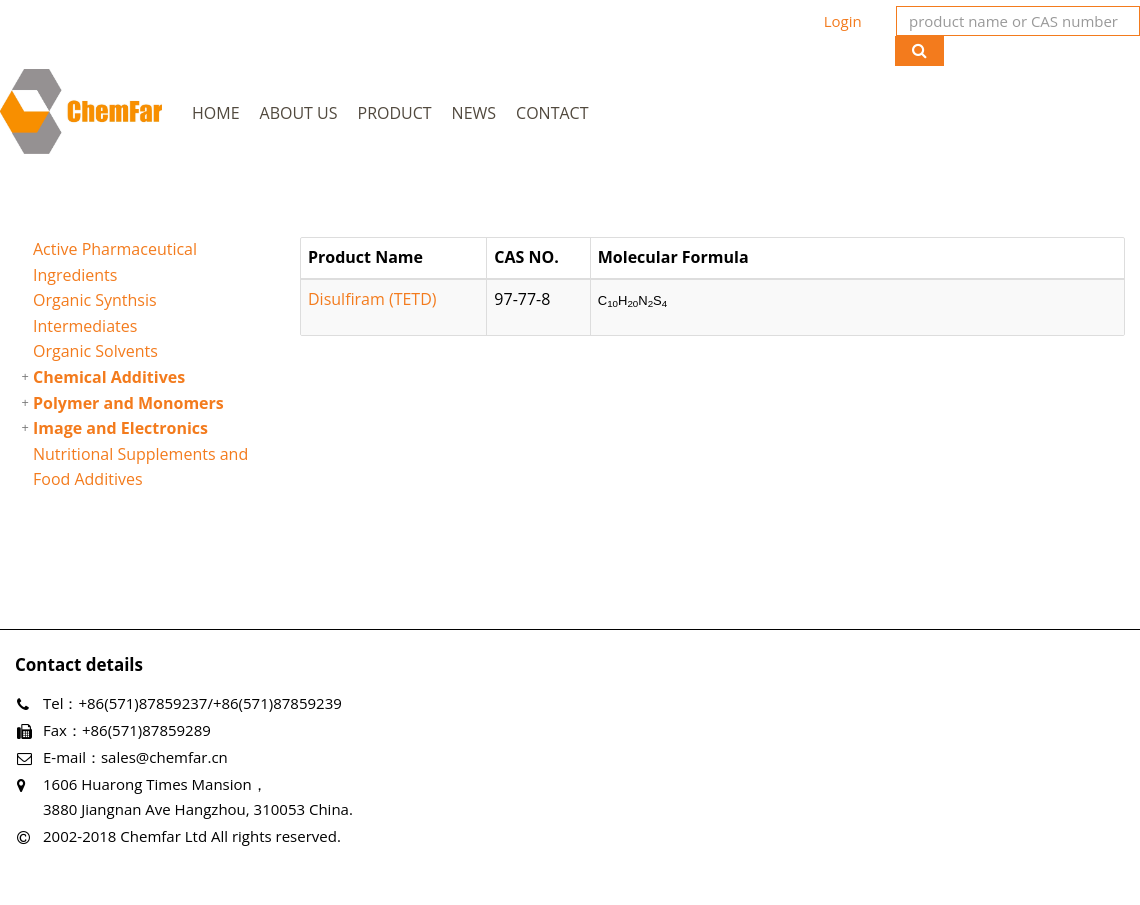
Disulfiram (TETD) (372, 299)
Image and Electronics (120, 428)
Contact (552, 113)
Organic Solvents (95, 351)
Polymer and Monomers (128, 403)
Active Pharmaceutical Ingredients (115, 262)
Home (216, 113)
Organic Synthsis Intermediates (95, 313)
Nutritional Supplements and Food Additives (140, 467)
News (474, 113)
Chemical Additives (109, 377)
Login (843, 21)
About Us (299, 113)
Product (395, 113)
